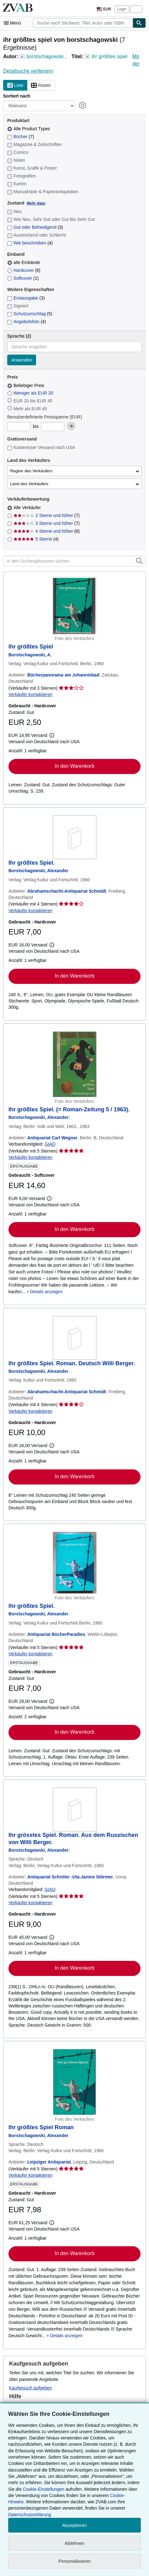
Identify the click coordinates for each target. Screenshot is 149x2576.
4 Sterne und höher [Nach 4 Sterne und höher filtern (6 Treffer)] (46, 531)
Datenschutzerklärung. (30, 2514)
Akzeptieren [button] (74, 2525)
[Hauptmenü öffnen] (14, 23)
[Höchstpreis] (52, 426)
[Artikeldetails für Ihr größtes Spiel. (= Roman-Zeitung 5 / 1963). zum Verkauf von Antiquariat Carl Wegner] (74, 1064)
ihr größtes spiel (109, 56)
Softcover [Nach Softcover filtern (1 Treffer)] (23, 278)
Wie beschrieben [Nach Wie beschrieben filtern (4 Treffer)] (30, 242)
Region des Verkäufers (31, 471)
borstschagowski (44, 56)
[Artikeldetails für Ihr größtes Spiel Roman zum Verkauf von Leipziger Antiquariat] (74, 2082)
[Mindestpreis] (18, 426)
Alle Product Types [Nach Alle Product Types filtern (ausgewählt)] (29, 128)
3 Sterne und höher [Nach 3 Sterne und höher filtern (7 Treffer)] (46, 523)
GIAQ (50, 1144)
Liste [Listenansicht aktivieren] (15, 85)
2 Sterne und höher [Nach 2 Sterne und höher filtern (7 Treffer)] (46, 515)
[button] (139, 560)
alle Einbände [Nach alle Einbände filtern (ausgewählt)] (24, 262)
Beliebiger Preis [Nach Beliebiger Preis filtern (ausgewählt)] (26, 385)
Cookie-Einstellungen (43, 2489)
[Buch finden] (139, 23)
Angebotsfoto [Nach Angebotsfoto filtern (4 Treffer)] (26, 321)
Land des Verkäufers (29, 483)
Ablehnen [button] (74, 2543)
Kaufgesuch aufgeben (30, 2387)
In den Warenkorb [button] (74, 766)
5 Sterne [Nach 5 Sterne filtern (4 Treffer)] (36, 539)
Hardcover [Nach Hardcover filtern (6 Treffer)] (23, 270)
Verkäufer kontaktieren (30, 694)
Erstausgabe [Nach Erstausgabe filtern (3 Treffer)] (26, 297)
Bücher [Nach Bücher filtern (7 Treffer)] (20, 136)
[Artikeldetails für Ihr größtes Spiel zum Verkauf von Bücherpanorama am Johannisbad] (74, 605)
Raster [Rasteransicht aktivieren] (41, 85)
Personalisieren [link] (74, 2561)
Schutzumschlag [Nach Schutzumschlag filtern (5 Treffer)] (29, 313)
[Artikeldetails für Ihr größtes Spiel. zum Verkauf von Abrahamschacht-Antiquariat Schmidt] (74, 837)
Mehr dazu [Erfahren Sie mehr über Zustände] (36, 203)
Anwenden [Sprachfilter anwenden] (21, 359)
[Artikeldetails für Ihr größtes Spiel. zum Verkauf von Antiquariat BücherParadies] (74, 1563)
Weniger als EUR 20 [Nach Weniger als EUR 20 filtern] (30, 393)
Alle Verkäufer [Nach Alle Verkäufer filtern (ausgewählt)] (27, 507)
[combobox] (83, 23)
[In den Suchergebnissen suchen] (74, 561)
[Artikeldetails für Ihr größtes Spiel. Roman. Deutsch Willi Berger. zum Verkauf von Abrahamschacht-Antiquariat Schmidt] (74, 1338)
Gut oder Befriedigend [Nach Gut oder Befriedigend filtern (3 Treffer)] (35, 227)
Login (121, 9)
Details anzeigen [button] (46, 1291)
